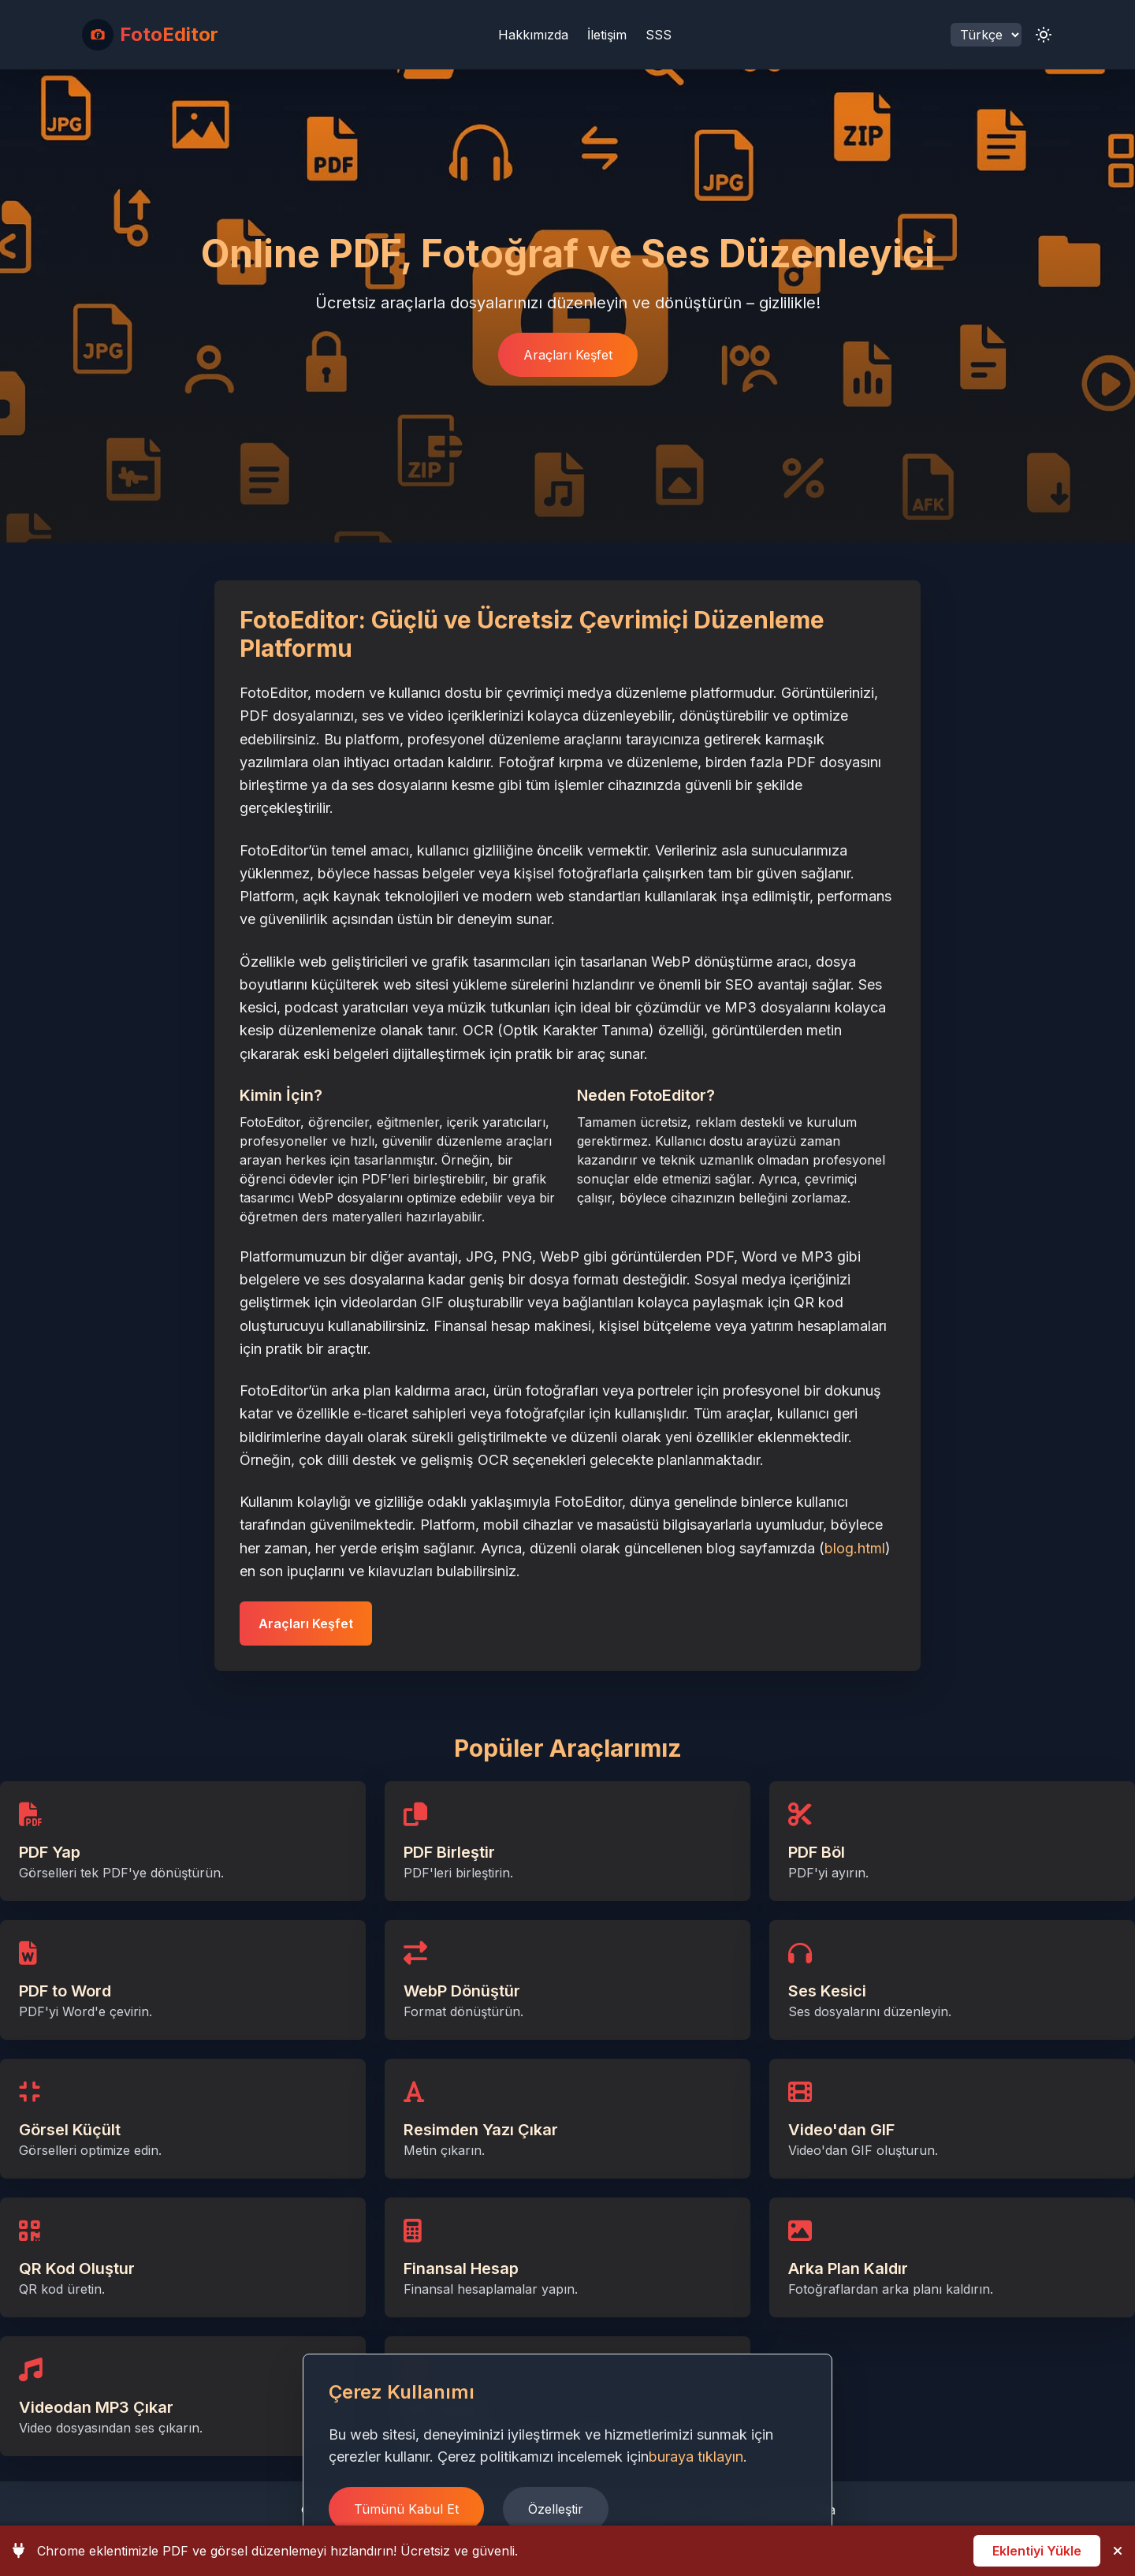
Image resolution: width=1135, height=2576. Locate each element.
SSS (659, 35)
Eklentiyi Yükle (1036, 2551)
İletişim (607, 35)
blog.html (854, 1548)
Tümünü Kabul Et (406, 2509)
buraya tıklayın (696, 2456)
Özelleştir (555, 2509)
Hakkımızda (533, 35)
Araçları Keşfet (567, 355)
